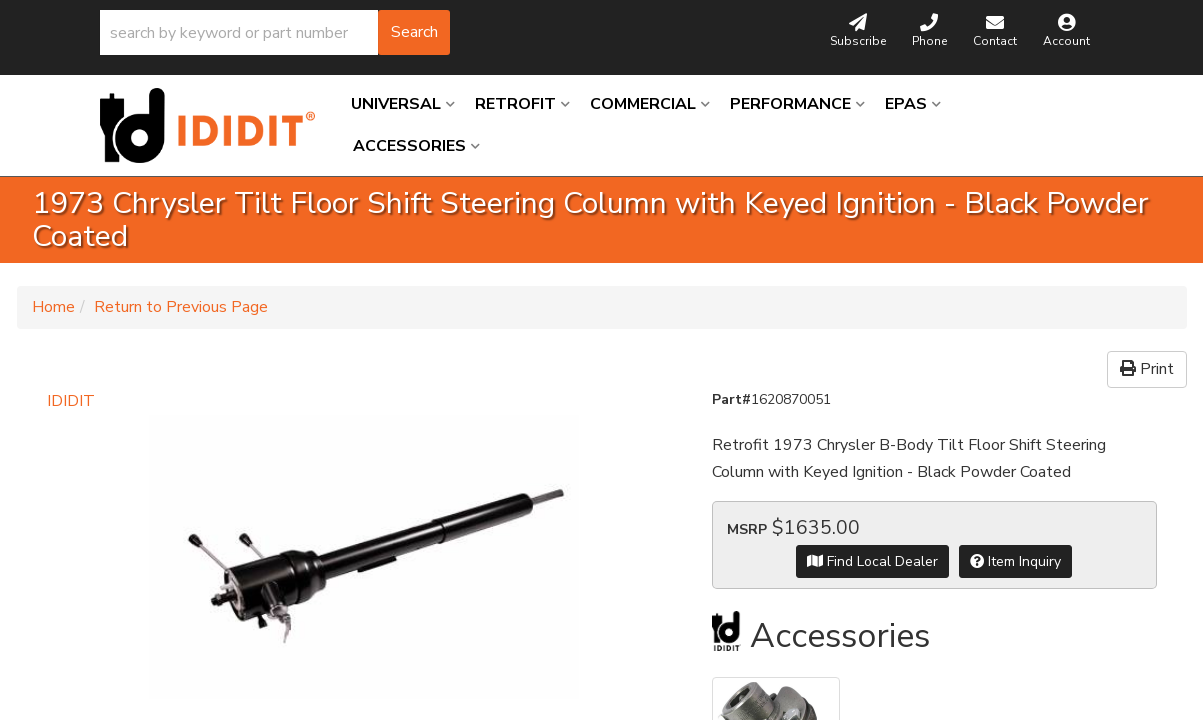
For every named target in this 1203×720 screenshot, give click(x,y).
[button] (275, 32)
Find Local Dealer (872, 561)
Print (1147, 369)
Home (53, 307)
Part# (731, 399)
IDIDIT (71, 401)
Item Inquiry (1015, 561)
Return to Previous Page (181, 307)
